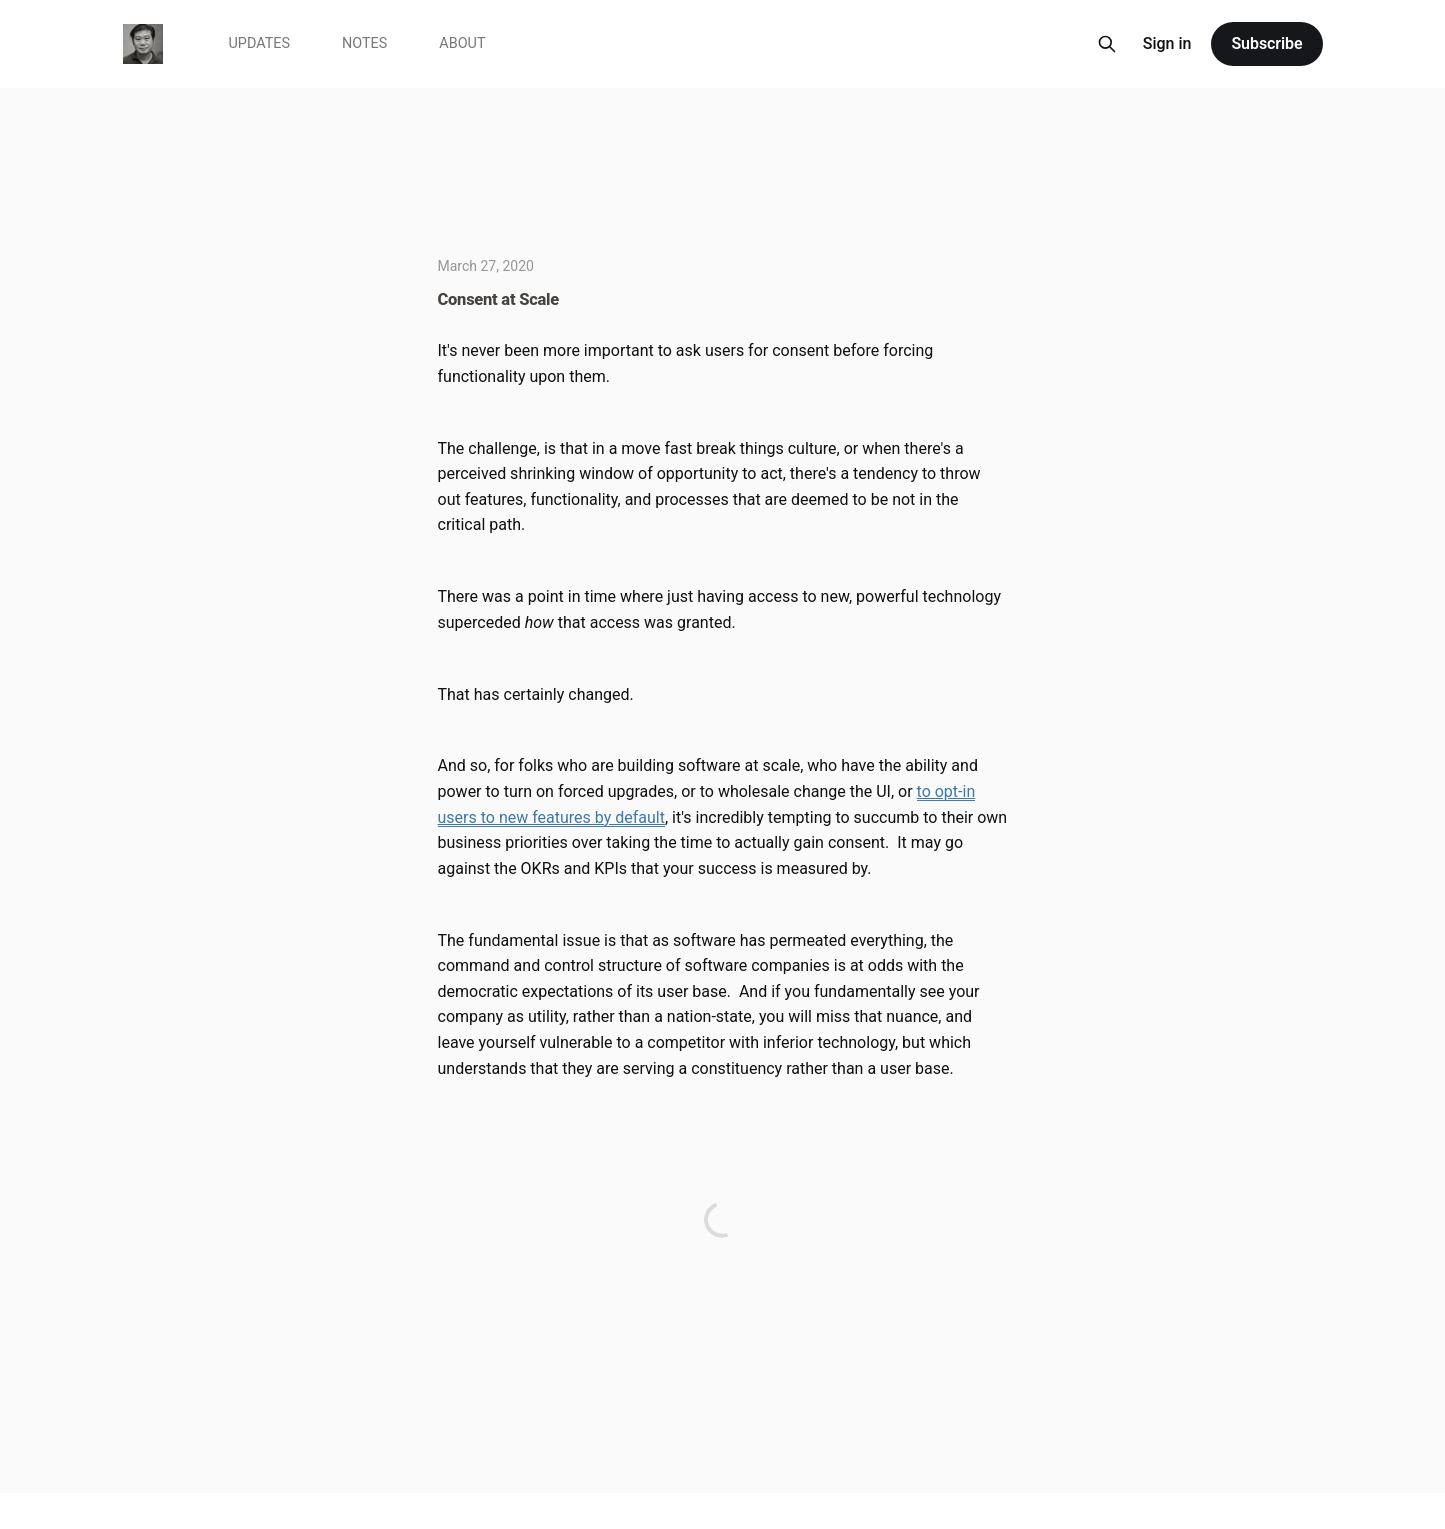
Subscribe (1266, 43)
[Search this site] (1107, 44)
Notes (364, 43)
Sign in (1167, 43)
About (462, 43)
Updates (260, 43)
